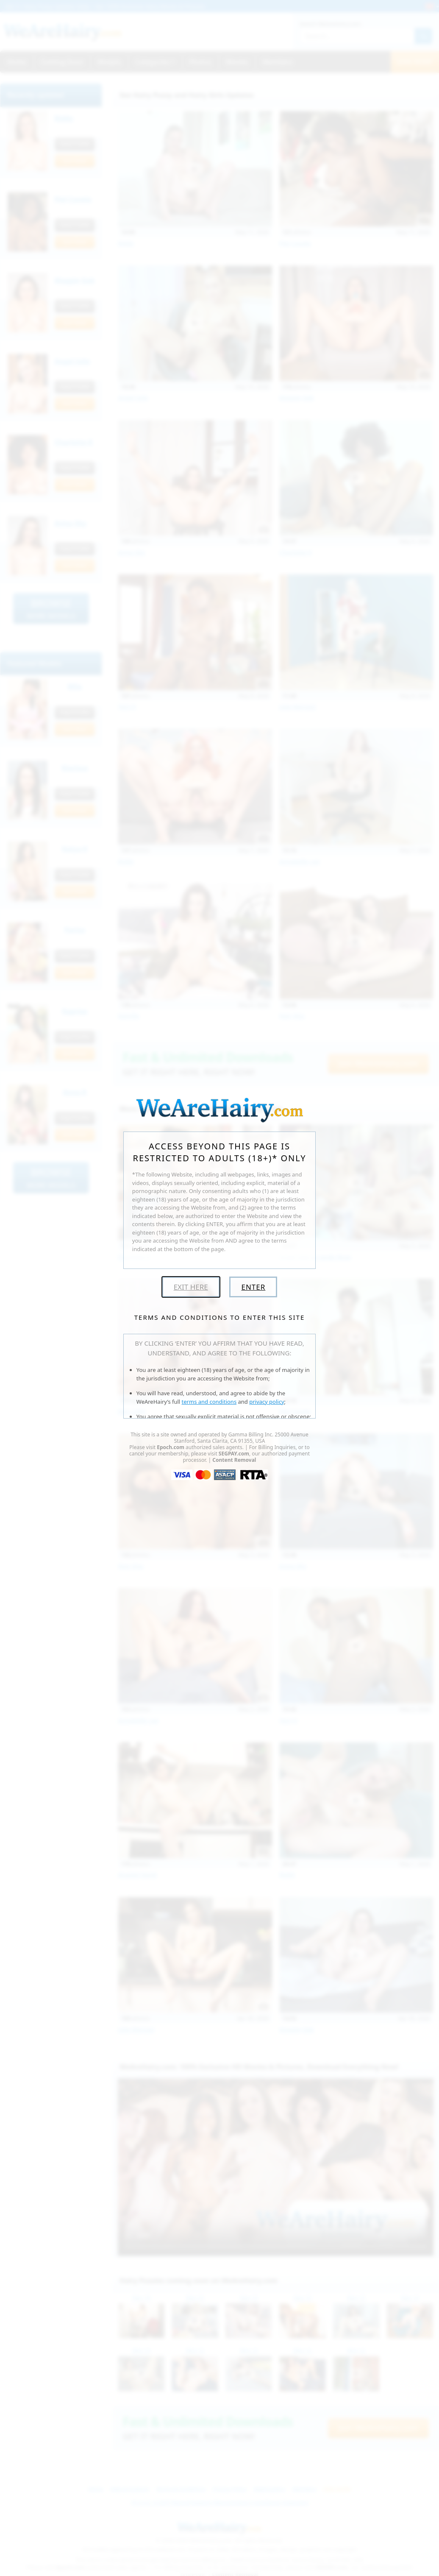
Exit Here (191, 1287)
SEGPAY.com (234, 1453)
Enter (253, 1287)
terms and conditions (209, 1401)
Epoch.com (170, 1447)
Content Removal (234, 1460)
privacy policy (266, 1401)
